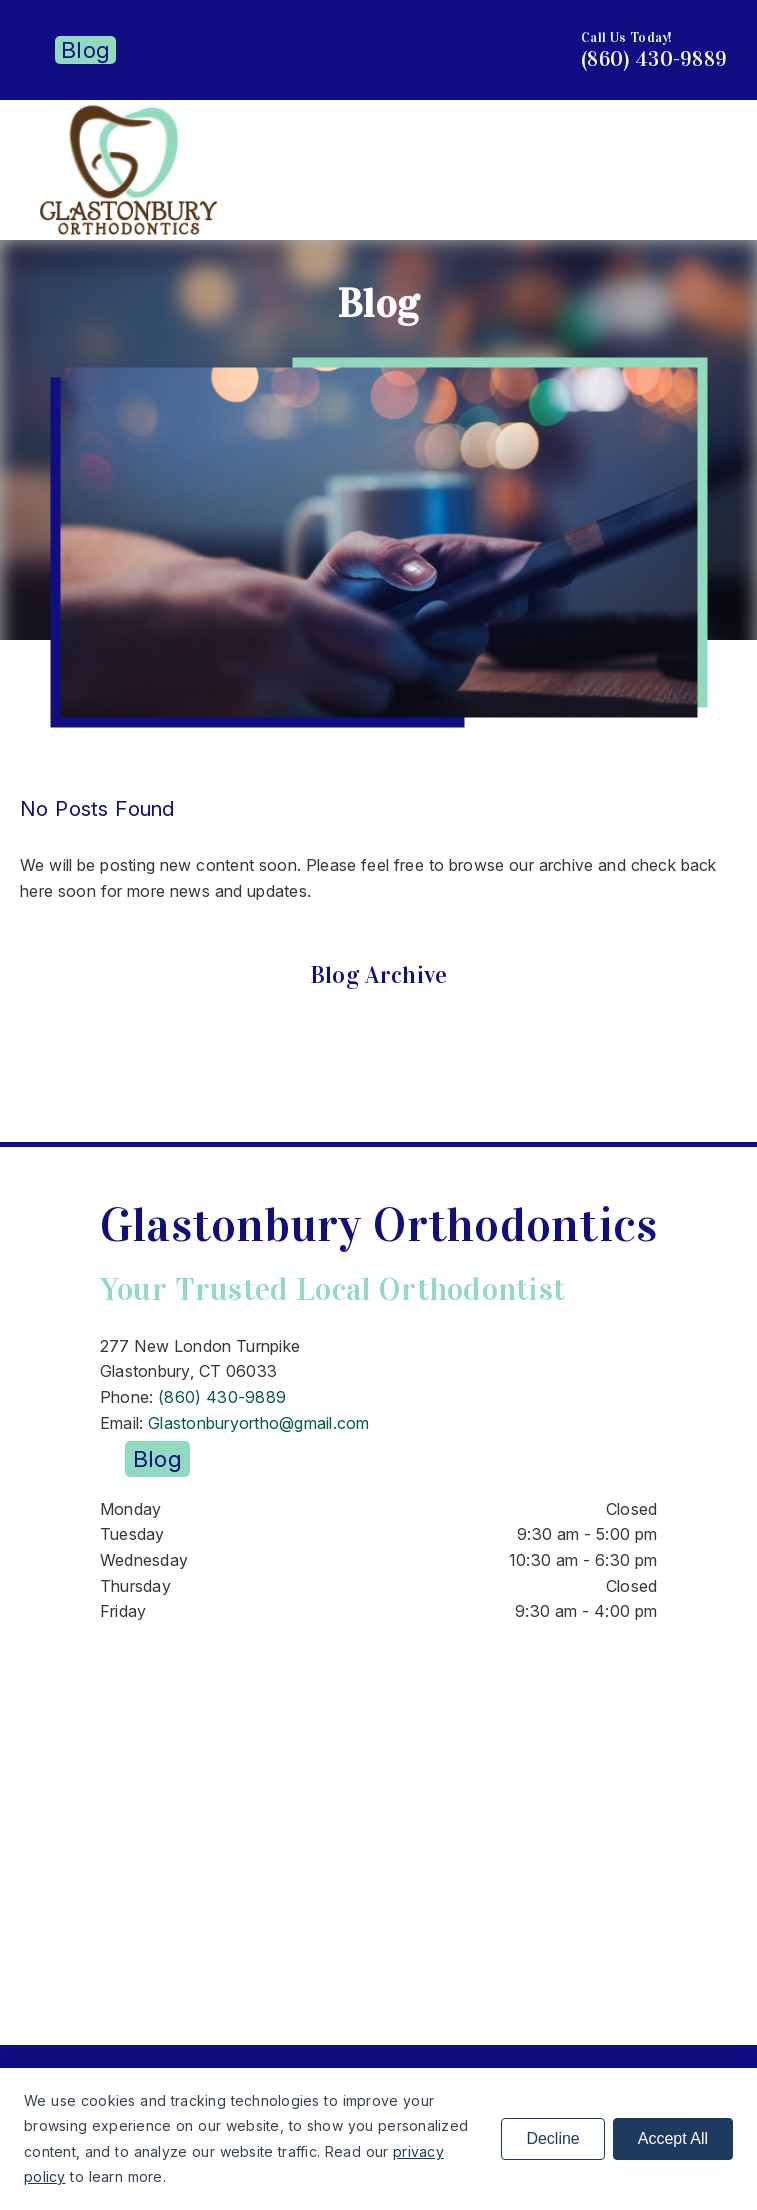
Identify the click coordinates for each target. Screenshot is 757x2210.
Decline (552, 2138)
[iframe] (378, 1820)
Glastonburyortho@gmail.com (259, 1423)
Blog (85, 49)
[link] (128, 229)
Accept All (673, 2138)
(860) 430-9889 (654, 59)
